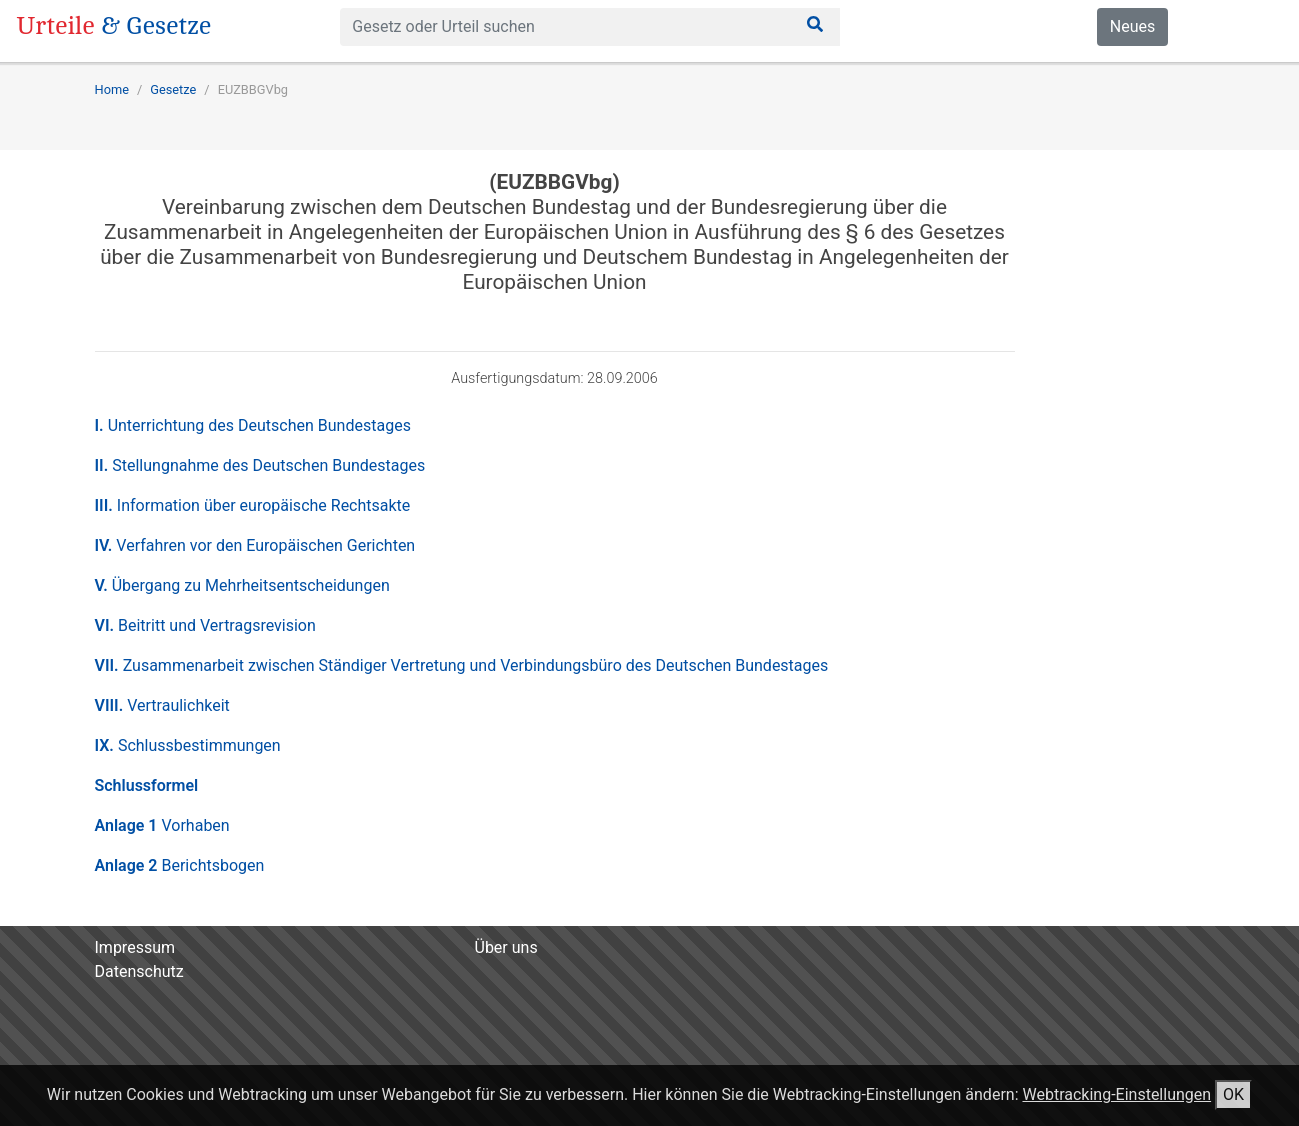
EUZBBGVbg (253, 89)
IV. (255, 545)
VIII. (162, 705)
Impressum (135, 947)
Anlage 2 (180, 865)
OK (1233, 1094)
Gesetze (173, 89)
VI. (205, 625)
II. (260, 465)
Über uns (506, 947)
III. (253, 505)
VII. (462, 665)
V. (242, 585)
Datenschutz (139, 971)
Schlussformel (147, 785)
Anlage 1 (162, 825)
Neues (1132, 26)
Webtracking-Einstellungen (1116, 1094)
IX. (188, 745)
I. (253, 425)
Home (112, 89)
